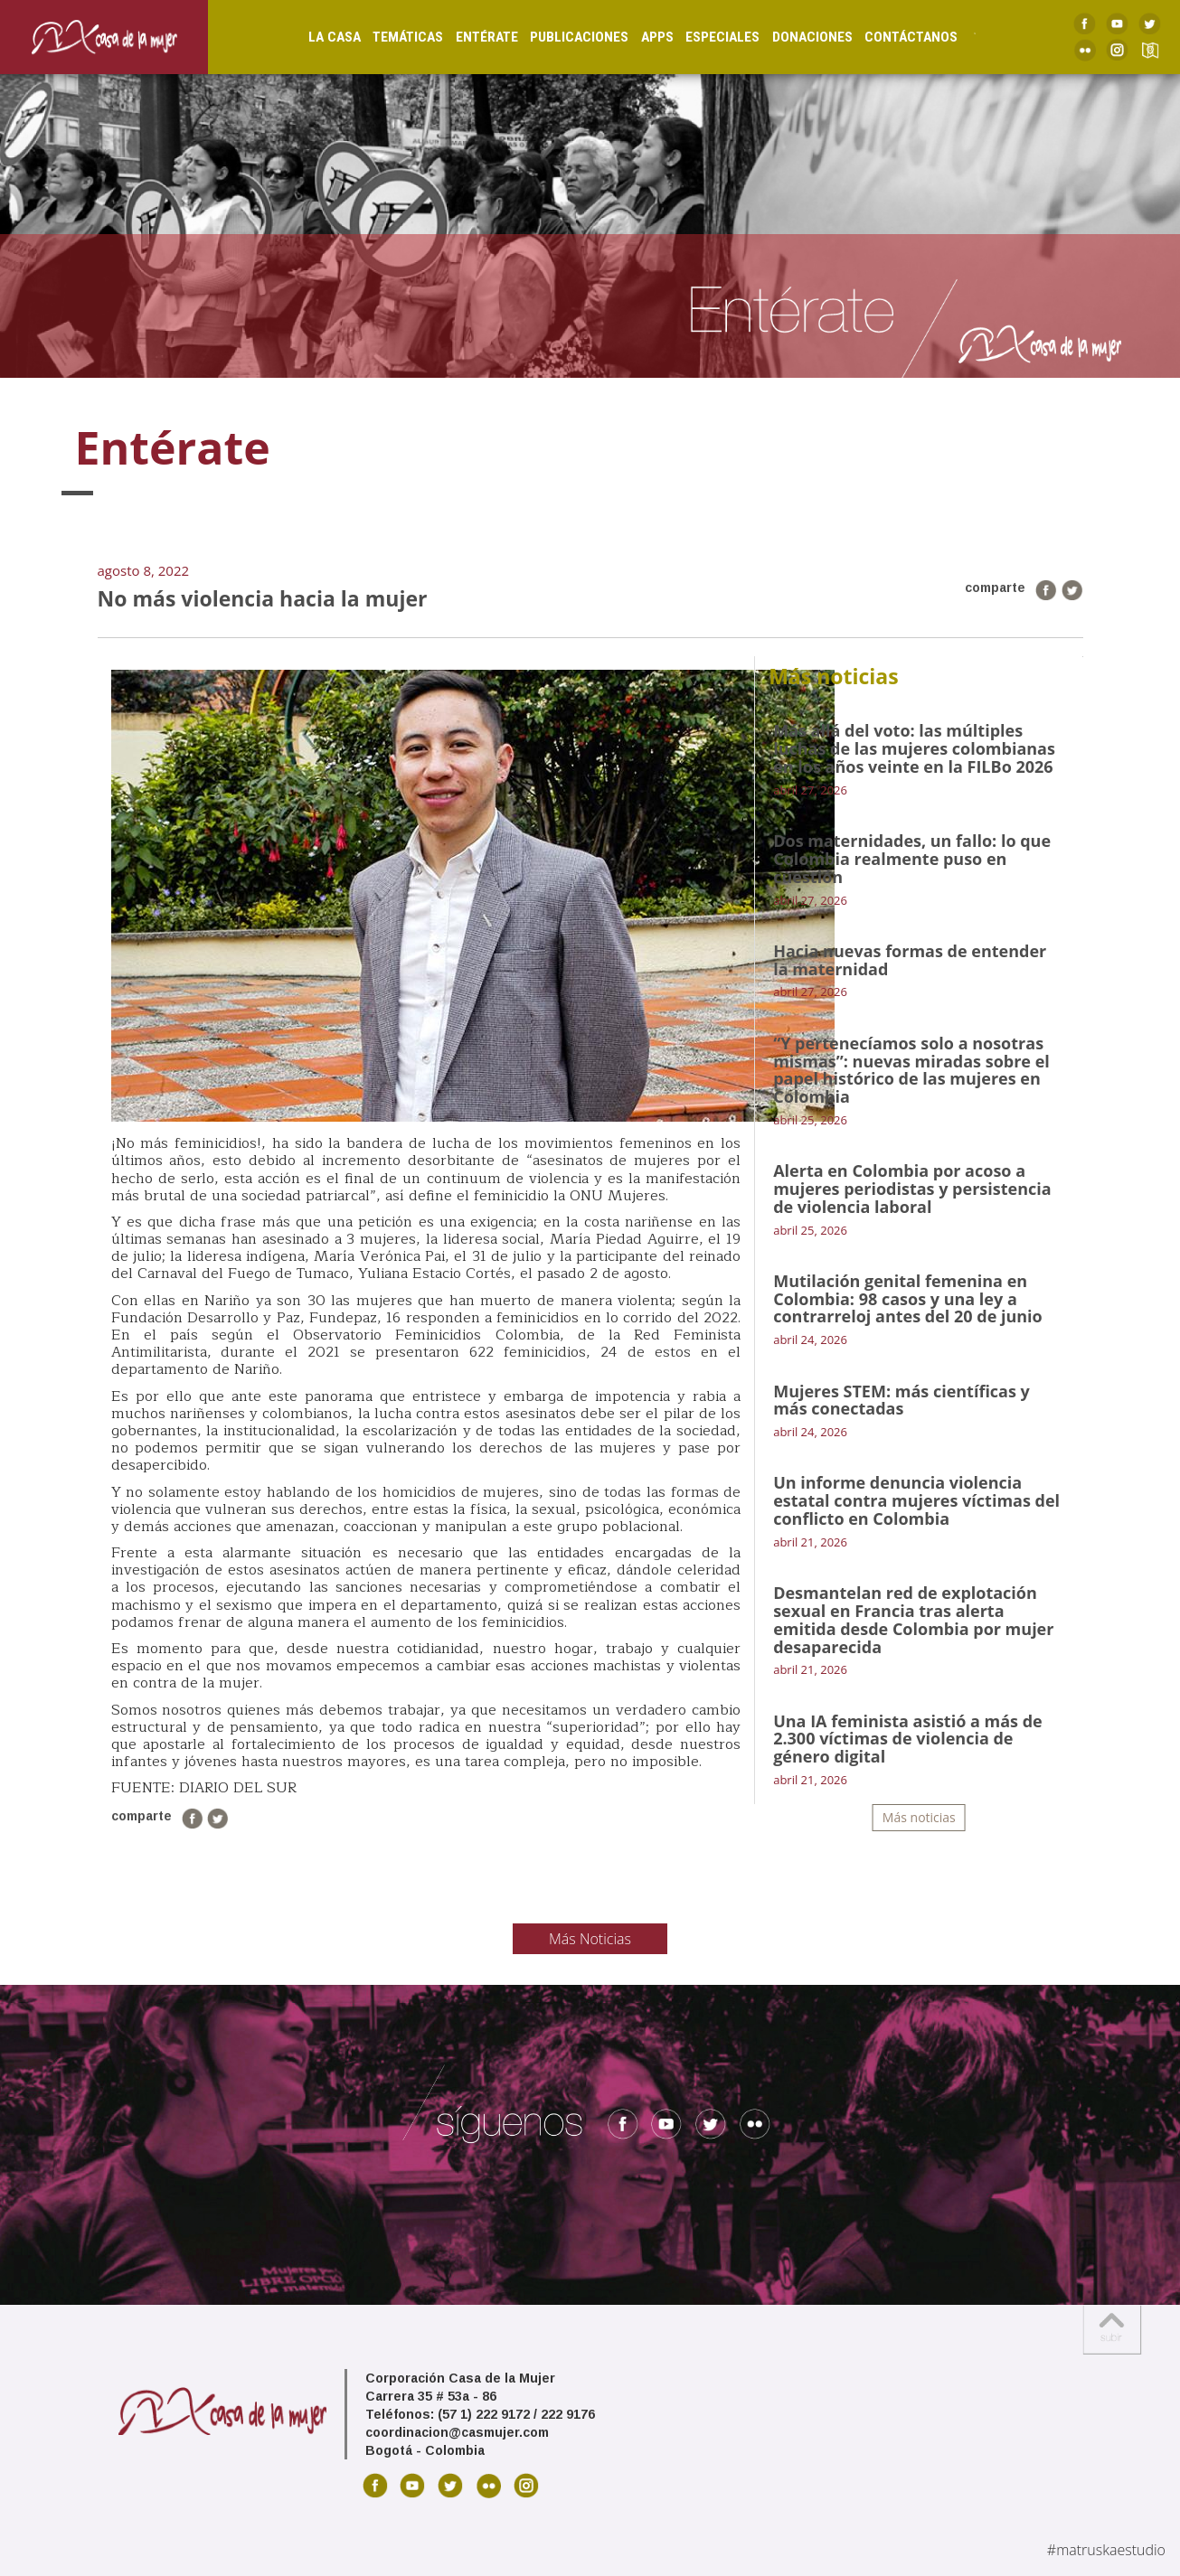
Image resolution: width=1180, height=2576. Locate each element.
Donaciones (794, 36)
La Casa (316, 36)
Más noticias (919, 1817)
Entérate (469, 36)
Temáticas (389, 36)
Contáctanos (892, 36)
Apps (639, 36)
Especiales (704, 36)
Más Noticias (590, 1939)
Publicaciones (561, 36)
